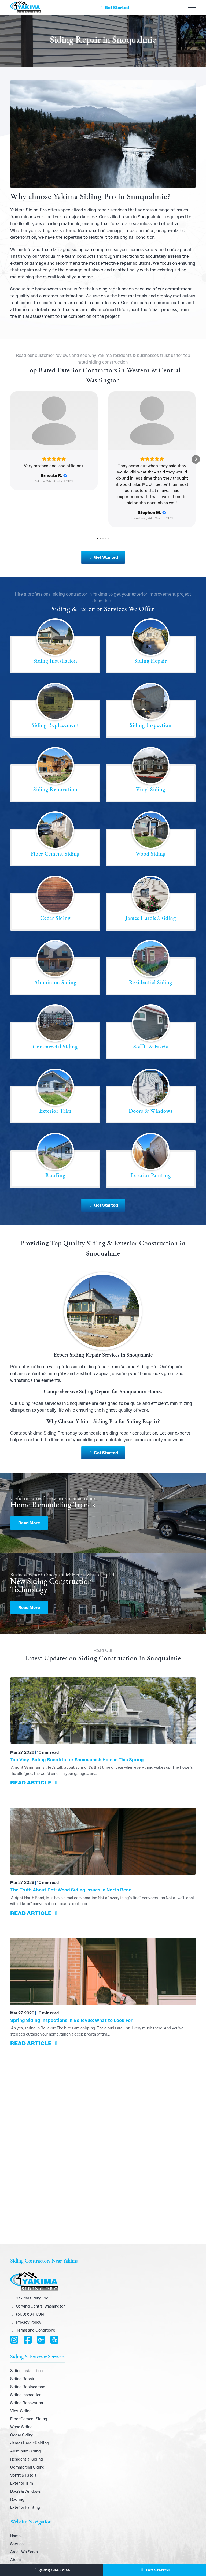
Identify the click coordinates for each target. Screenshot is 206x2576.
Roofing (17, 2456)
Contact (17, 2549)
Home (15, 2493)
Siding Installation (26, 2328)
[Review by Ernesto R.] (54, 475)
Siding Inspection (25, 2352)
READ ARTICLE (34, 1739)
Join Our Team (23, 2525)
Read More (29, 1480)
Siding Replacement (28, 2344)
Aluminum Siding (25, 2408)
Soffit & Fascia (23, 2432)
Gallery (16, 2533)
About (15, 2517)
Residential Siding (26, 2416)
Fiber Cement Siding (28, 2376)
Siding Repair (22, 2336)
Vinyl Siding (21, 2368)
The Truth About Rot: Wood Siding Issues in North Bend (71, 1847)
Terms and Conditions (32, 2287)
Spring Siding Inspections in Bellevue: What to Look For (71, 1977)
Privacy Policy (25, 2279)
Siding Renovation (26, 2360)
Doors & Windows (25, 2448)
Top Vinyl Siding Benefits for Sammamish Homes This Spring (77, 1717)
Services (17, 2501)
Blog (14, 2541)
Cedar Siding (22, 2392)
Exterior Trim (21, 2440)
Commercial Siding (27, 2424)
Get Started (114, 7)
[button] (10, 438)
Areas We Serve (24, 2509)
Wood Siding (21, 2384)
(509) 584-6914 (51, 2570)
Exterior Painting (25, 2464)
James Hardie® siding (29, 2400)
